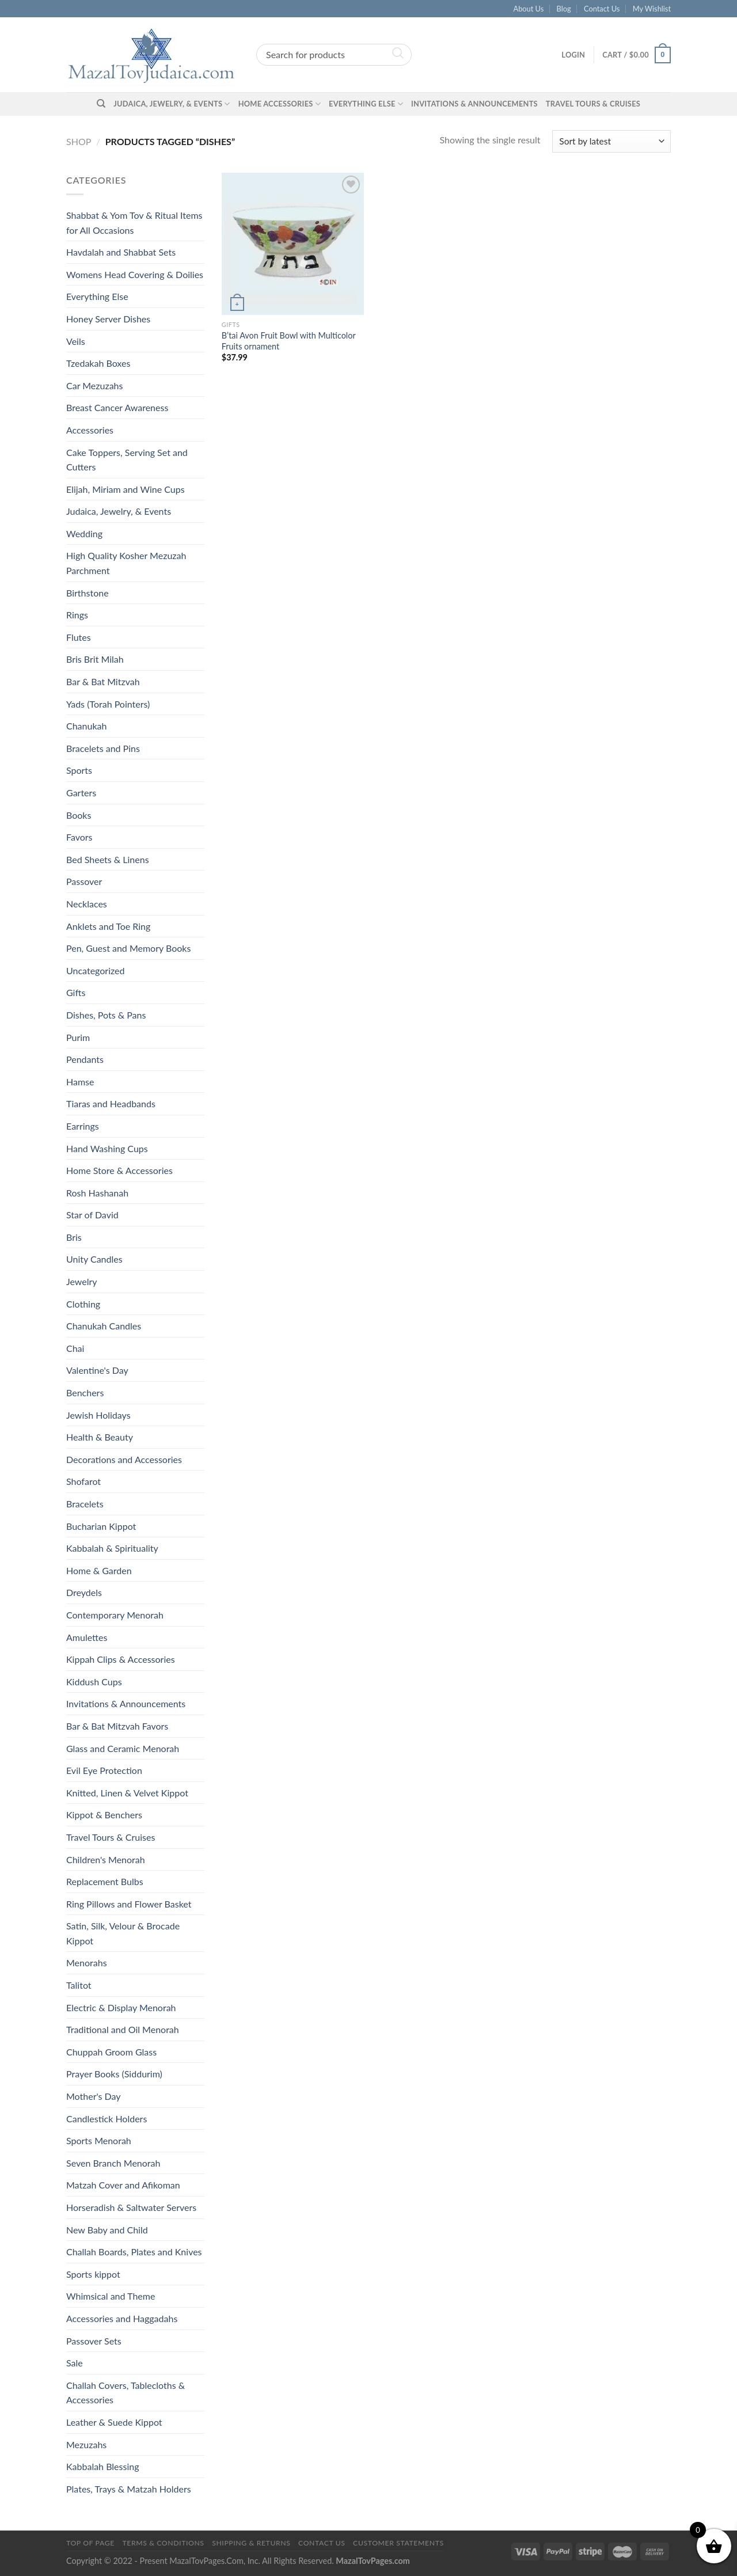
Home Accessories (279, 103)
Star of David (92, 1214)
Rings (77, 614)
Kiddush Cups (94, 1681)
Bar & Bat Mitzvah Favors (117, 1725)
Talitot (79, 1985)
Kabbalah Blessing (102, 2466)
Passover (84, 881)
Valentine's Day (97, 1370)
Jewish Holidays (98, 1414)
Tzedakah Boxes (98, 363)
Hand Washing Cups (107, 1148)
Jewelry (81, 1281)
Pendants (85, 1059)
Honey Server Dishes (108, 318)
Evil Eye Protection (104, 1770)
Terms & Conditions (163, 2543)
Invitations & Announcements (474, 103)
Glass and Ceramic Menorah (122, 1748)
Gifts (75, 992)
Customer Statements (398, 2543)
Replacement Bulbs (104, 1881)
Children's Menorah (105, 1859)
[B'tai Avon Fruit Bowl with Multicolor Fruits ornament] (293, 244)
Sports (79, 770)
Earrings (82, 1125)
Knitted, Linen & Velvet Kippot (127, 1792)
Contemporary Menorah (115, 1614)
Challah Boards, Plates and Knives (134, 2251)
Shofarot (83, 1481)
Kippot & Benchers (104, 1814)
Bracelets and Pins (103, 748)
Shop (78, 141)
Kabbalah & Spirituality (112, 1547)
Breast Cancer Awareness (117, 407)
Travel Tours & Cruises (593, 103)
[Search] (101, 104)
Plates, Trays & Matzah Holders (128, 2488)
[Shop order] (611, 141)
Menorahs (86, 1962)
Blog (564, 8)
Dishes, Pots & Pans (106, 1014)
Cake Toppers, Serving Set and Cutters (127, 460)
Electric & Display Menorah (121, 2007)
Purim (78, 1037)
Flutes (78, 637)
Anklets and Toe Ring (108, 926)
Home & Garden (99, 1570)
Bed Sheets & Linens (107, 859)
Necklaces (86, 903)
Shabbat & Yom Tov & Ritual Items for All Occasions (134, 222)
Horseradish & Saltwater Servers (131, 2207)
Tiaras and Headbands (110, 1103)
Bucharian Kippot (101, 1526)
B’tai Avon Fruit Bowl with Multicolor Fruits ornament (289, 340)
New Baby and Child (107, 2229)
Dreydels (84, 1592)
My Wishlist (652, 8)
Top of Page (90, 2543)
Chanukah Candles (103, 1325)
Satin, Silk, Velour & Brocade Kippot (123, 1933)
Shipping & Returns (251, 2543)
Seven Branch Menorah (113, 2162)
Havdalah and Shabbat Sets (121, 251)
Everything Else (366, 103)
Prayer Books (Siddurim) (114, 2073)
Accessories (89, 429)
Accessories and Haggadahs (121, 2318)
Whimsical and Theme (110, 2295)
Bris (74, 1237)
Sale (74, 2362)
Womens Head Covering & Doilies (134, 274)
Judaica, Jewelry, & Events (171, 103)
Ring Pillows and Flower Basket (128, 1903)
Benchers (85, 1392)
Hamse (80, 1081)
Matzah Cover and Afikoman (123, 2184)
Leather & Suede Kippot (114, 2422)
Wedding (84, 533)
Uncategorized (95, 970)
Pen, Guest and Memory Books (128, 948)
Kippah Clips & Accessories (120, 1659)
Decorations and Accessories (124, 1459)
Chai (75, 1348)
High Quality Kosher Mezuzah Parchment (126, 563)
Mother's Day (93, 2096)
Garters (81, 792)
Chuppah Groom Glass (111, 2051)
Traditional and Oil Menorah (122, 2029)
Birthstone (87, 592)
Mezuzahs (86, 2444)
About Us (529, 8)
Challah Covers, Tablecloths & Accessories (125, 2393)
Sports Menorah (98, 2140)
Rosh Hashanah (97, 1192)
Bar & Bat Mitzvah (103, 681)
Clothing (83, 1303)
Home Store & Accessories (119, 1170)
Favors (79, 836)
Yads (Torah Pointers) (108, 703)
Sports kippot (93, 2274)
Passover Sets (93, 2340)
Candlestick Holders (106, 2118)
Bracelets (85, 1503)
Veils (75, 341)
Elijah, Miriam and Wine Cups (125, 489)
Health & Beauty (99, 1436)
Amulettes (86, 1637)
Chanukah (86, 725)
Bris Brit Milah (95, 659)
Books (78, 815)
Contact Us (602, 8)
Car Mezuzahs (94, 385)
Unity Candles (94, 1258)
